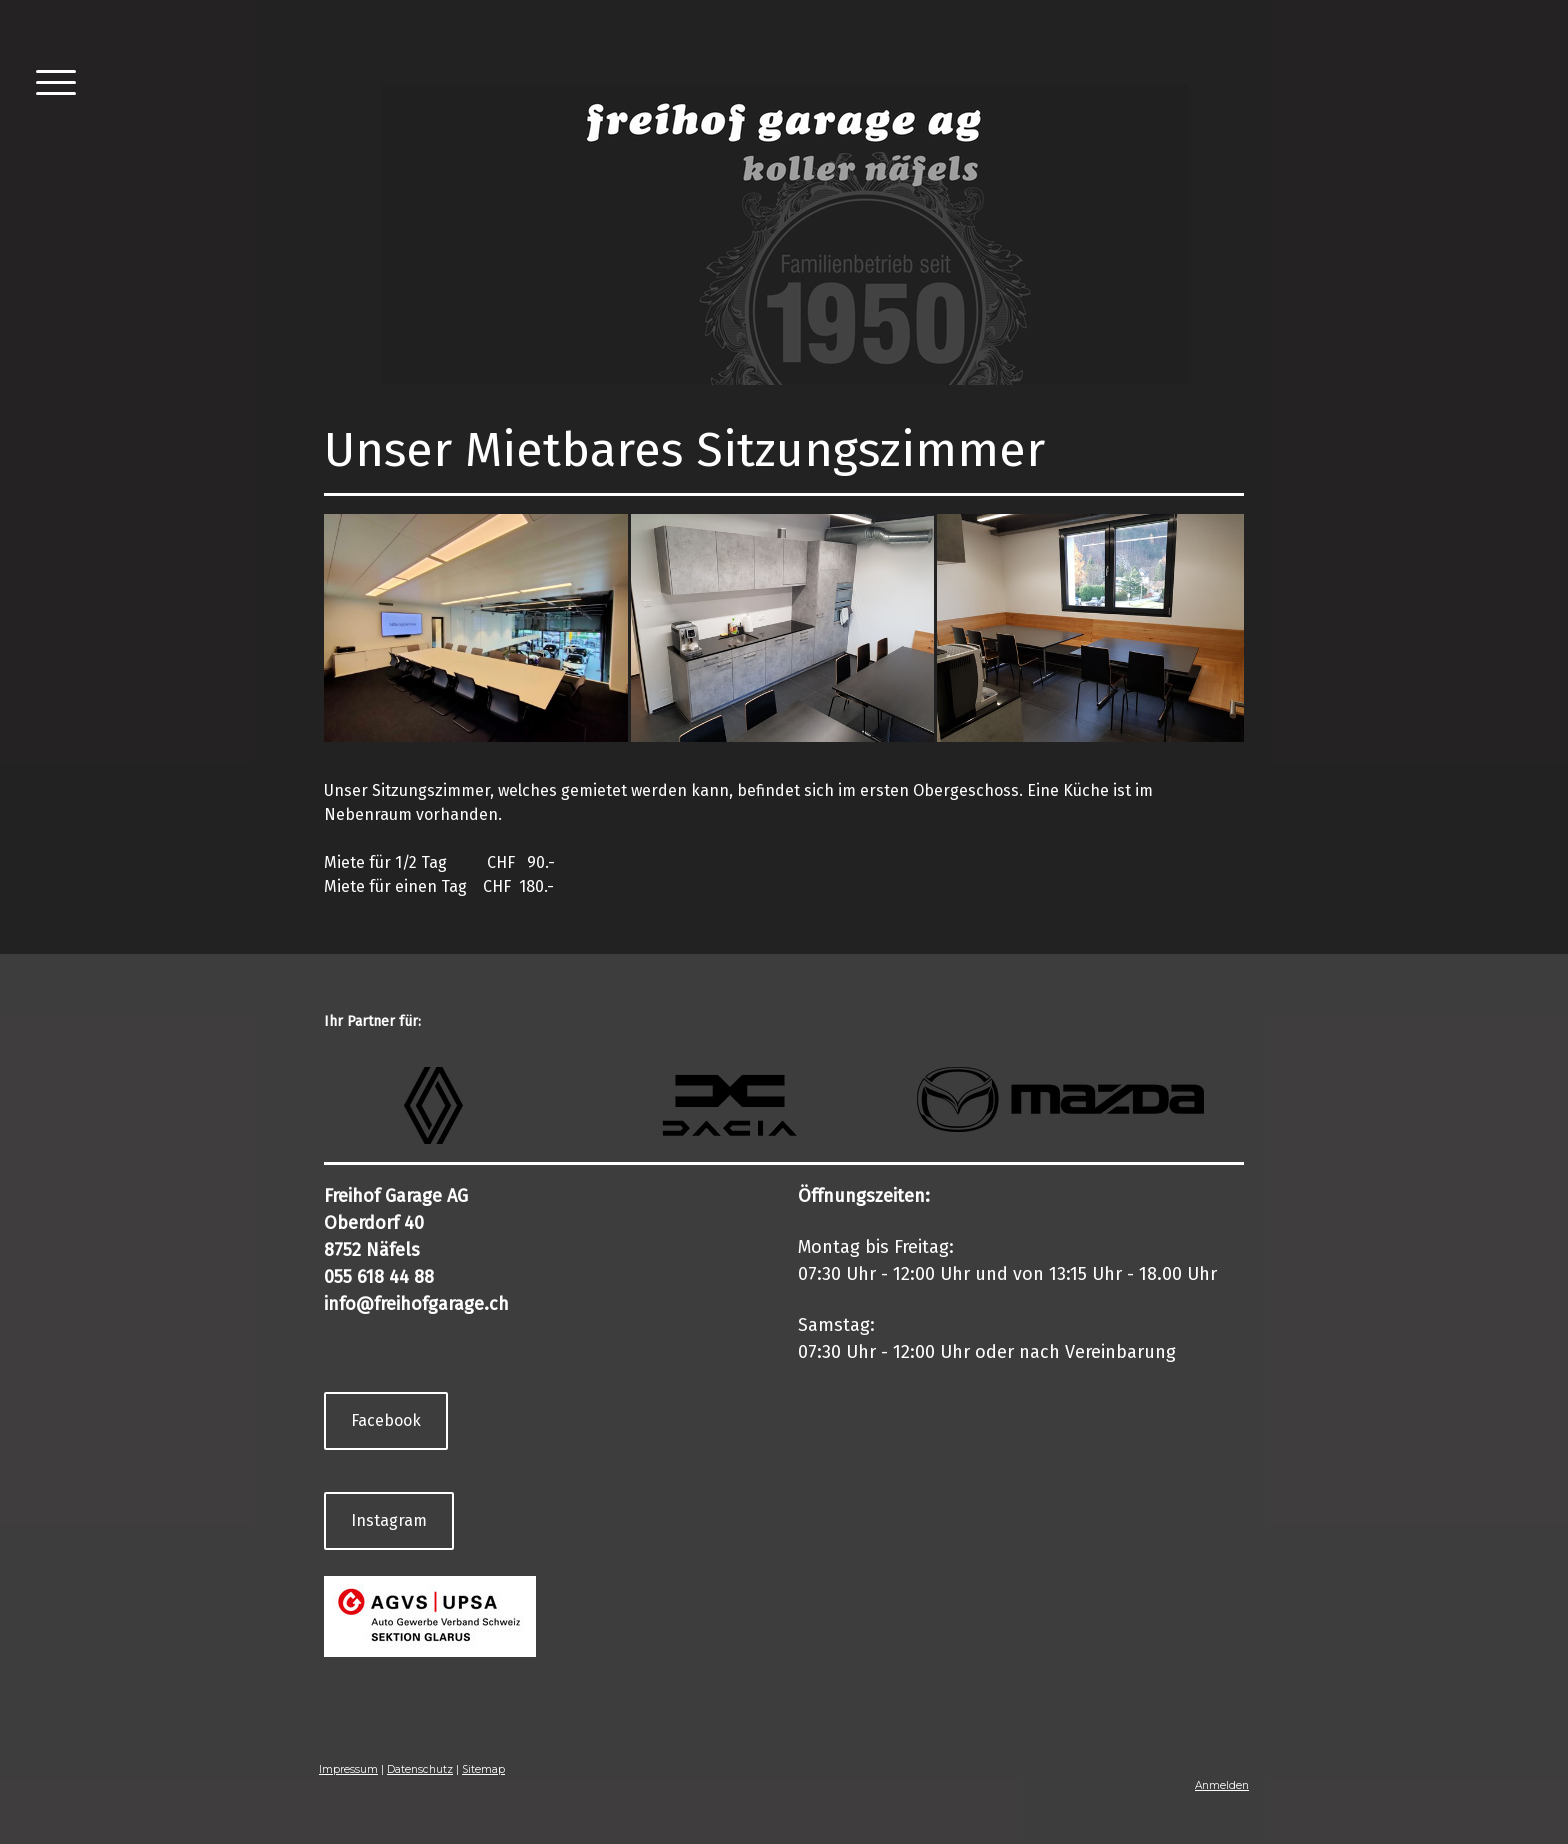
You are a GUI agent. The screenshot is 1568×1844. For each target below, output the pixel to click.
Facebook (386, 1420)
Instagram (389, 1520)
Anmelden (1222, 1785)
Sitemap (483, 1769)
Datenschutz (420, 1769)
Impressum (348, 1769)
